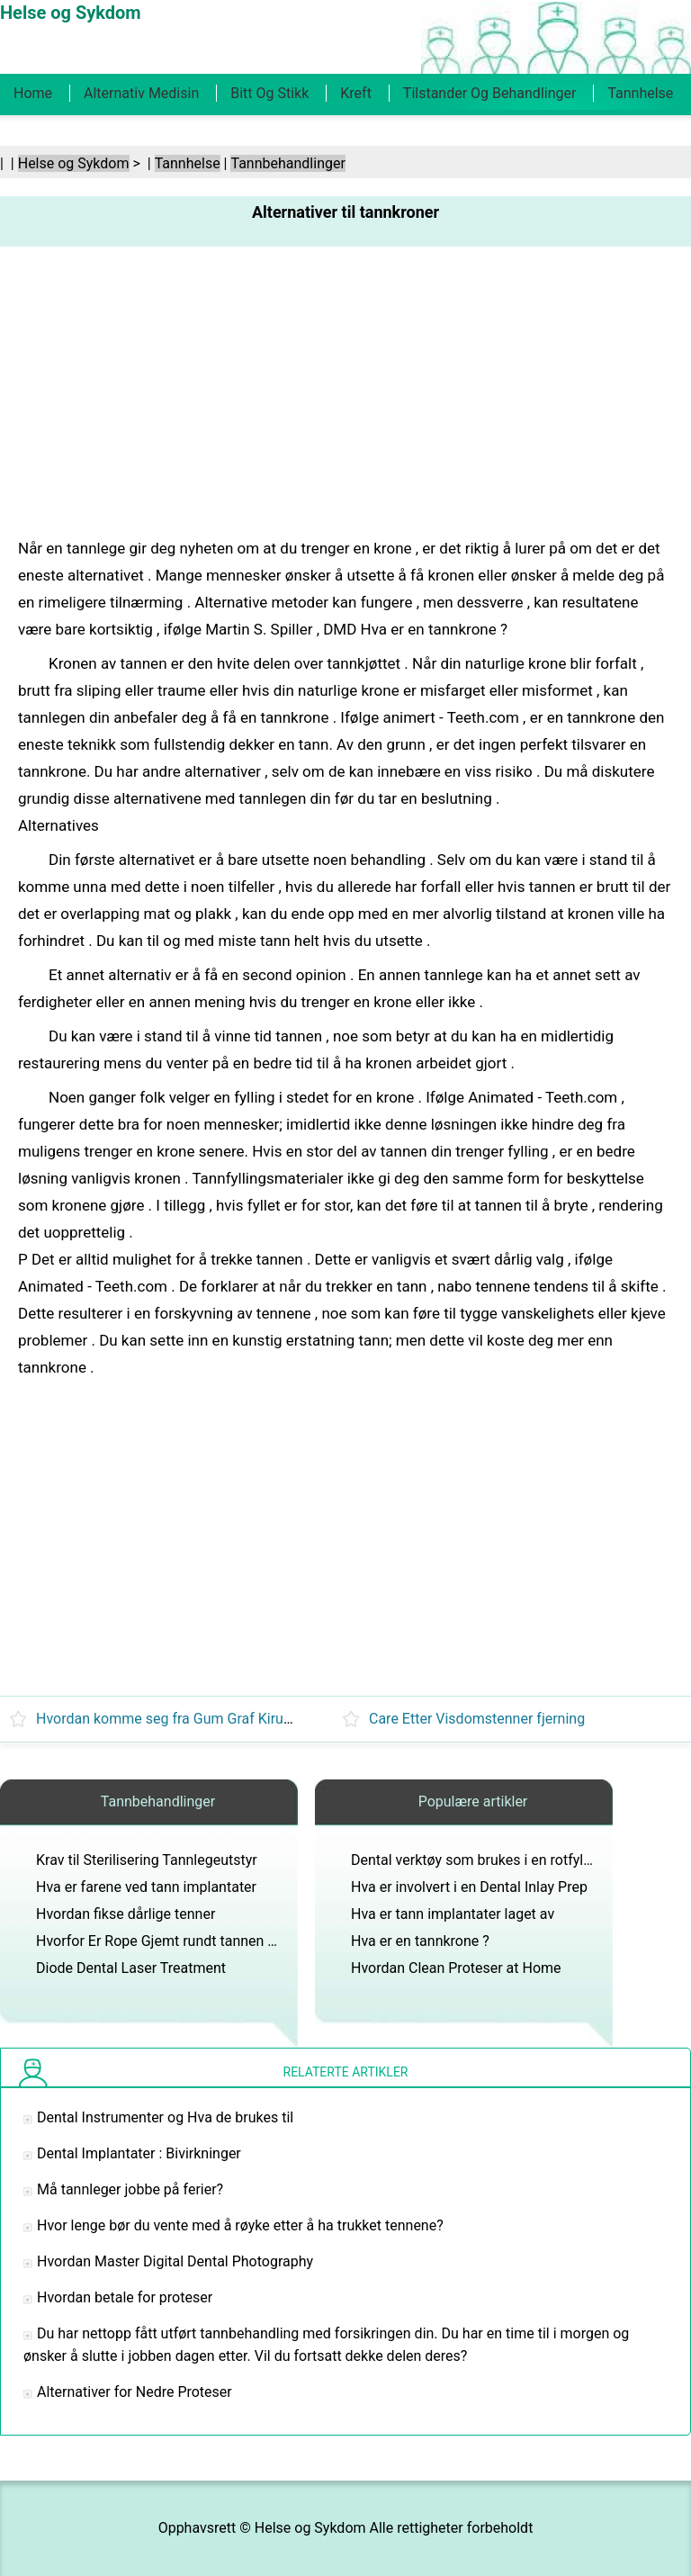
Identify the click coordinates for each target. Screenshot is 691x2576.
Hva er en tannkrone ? (420, 1941)
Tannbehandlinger (287, 163)
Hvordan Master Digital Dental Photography (175, 2261)
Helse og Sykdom (74, 163)
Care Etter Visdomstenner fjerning (477, 1718)
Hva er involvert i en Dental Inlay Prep (469, 1887)
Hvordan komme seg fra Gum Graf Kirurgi (168, 1718)
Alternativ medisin (141, 93)
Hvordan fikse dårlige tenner (125, 1914)
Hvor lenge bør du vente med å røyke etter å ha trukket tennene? (240, 2225)
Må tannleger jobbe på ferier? (130, 2189)
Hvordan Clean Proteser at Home (456, 1968)
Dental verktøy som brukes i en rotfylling (478, 1860)
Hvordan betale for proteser (124, 2297)
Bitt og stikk (269, 93)
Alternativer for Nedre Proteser (134, 2391)
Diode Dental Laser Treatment (131, 1968)
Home (32, 93)
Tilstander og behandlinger (490, 93)
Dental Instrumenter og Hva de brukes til (165, 2117)
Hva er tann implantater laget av (452, 1914)
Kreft (356, 93)
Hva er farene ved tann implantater (146, 1887)
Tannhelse (640, 93)
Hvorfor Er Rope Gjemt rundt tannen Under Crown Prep (209, 1941)
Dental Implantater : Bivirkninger (139, 2153)
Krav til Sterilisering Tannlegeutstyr (146, 1860)
